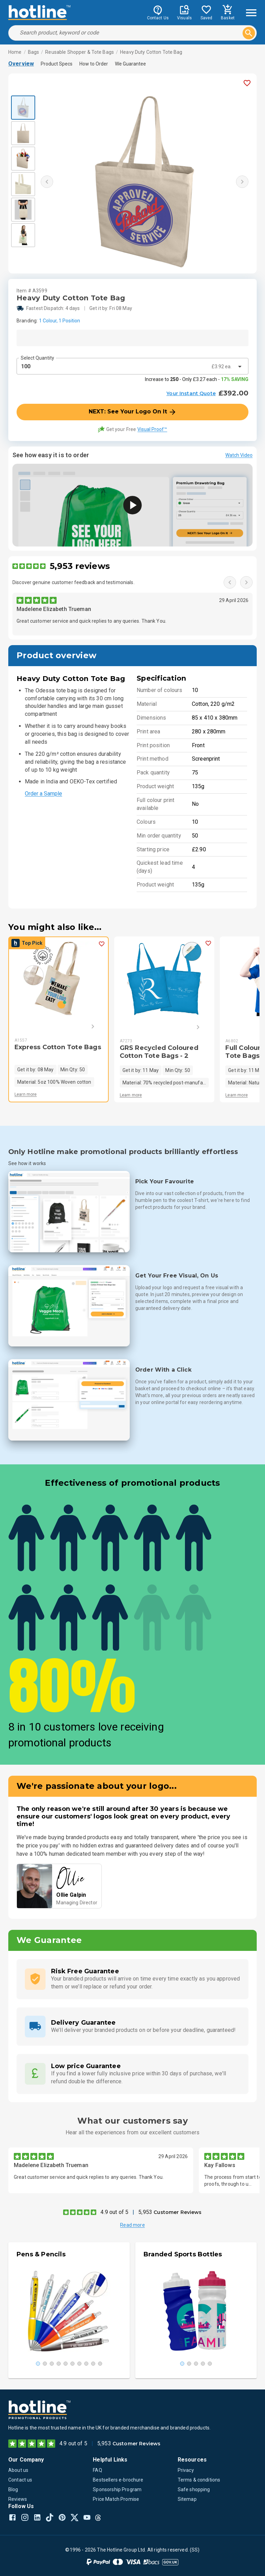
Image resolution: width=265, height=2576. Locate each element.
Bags (33, 52)
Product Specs (56, 64)
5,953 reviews (80, 566)
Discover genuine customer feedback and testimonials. (73, 582)
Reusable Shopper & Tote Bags (79, 52)
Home (15, 52)
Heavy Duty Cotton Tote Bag (151, 52)
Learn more (25, 1094)
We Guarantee (130, 64)
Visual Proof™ (152, 429)
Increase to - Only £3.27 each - (196, 379)
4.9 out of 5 (114, 2212)
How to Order (93, 64)
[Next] (83, 1026)
